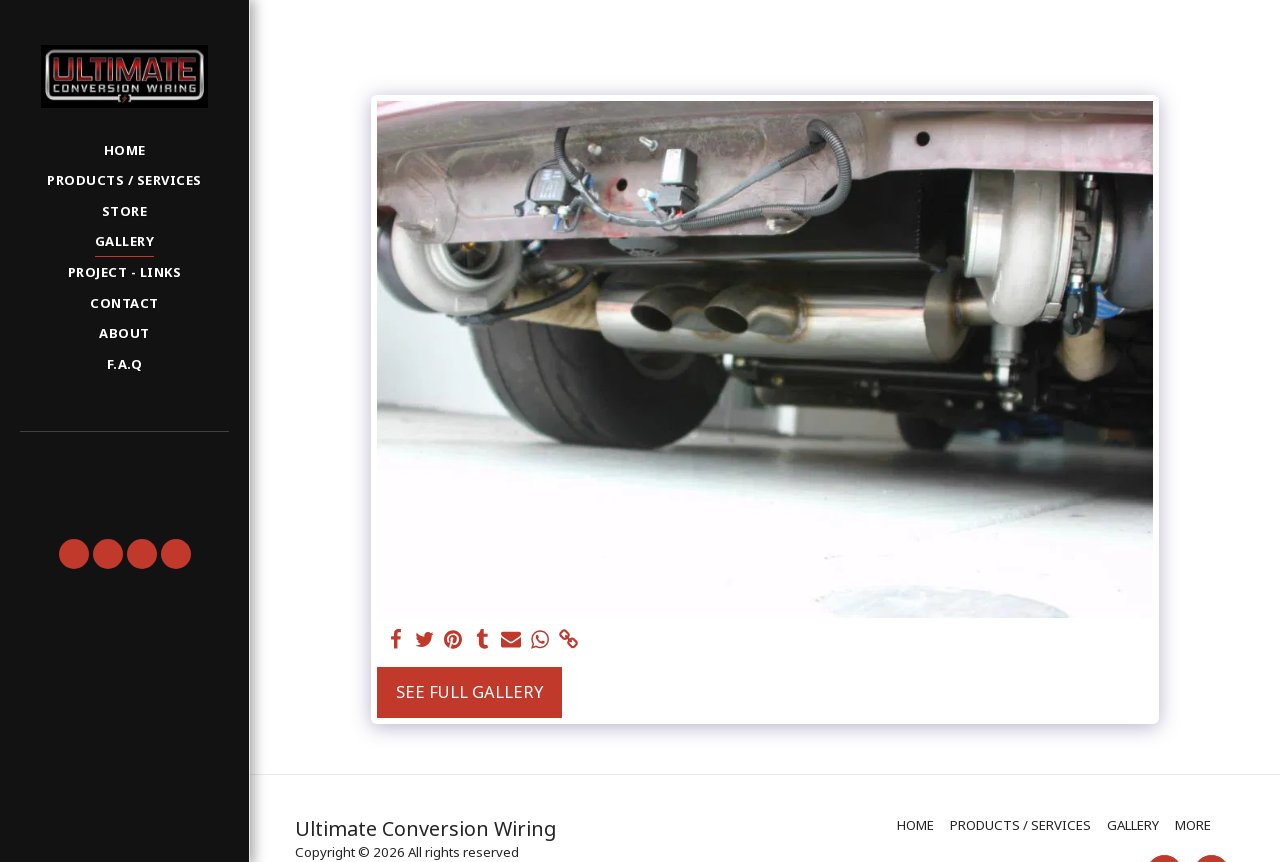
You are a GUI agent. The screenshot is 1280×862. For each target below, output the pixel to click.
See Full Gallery (469, 691)
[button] (124, 460)
